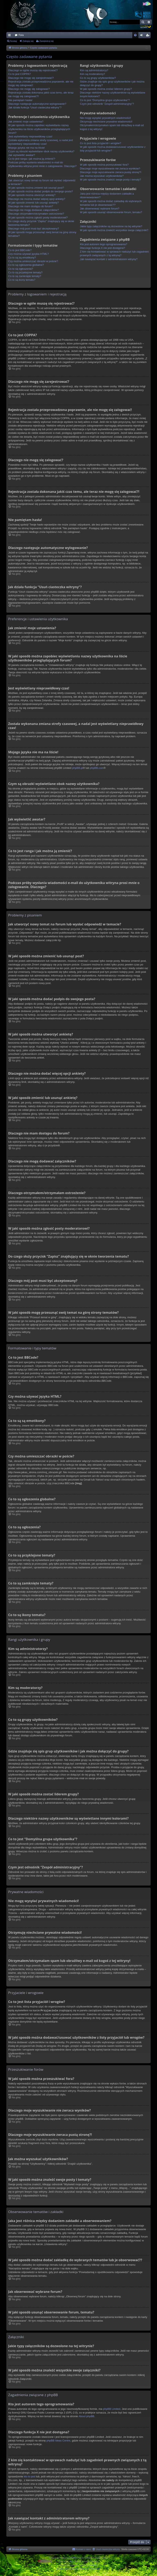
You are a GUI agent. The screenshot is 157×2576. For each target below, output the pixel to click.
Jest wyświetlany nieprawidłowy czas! (30, 136)
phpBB (73, 2558)
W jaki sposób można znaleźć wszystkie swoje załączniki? (114, 230)
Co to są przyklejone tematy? (25, 272)
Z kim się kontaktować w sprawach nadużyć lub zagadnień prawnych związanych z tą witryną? (114, 253)
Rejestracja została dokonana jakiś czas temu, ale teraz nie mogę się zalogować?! (41, 94)
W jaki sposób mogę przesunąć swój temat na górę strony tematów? (42, 234)
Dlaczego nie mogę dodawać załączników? (33, 210)
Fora (21, 35)
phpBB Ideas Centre (58, 2440)
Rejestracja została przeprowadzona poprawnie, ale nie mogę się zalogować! (40, 83)
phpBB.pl (77, 767)
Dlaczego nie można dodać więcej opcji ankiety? (36, 198)
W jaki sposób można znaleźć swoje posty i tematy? (110, 179)
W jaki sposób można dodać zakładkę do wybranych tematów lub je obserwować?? (110, 203)
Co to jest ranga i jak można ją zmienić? (31, 158)
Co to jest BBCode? (19, 250)
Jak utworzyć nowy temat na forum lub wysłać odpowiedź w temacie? (41, 182)
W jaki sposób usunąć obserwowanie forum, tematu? (111, 212)
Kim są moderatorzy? (92, 74)
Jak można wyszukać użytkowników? (102, 175)
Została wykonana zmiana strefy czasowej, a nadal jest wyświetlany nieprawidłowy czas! (40, 142)
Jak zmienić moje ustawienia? (25, 121)
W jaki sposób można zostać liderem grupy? (106, 88)
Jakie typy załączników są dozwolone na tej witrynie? (111, 226)
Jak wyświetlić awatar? (21, 155)
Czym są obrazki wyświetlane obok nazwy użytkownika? (41, 151)
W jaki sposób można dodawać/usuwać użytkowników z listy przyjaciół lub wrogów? (113, 148)
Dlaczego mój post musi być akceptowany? (33, 228)
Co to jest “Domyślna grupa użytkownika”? (105, 100)
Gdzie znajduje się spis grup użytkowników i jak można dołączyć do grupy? (112, 83)
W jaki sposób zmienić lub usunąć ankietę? (33, 202)
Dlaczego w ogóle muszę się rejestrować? (33, 70)
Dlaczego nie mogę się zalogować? (29, 88)
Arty (71, 2561)
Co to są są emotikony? (22, 257)
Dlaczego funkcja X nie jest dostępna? (102, 247)
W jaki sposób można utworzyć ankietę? (31, 195)
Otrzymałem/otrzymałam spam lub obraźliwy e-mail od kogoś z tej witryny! (112, 127)
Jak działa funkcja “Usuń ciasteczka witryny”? (35, 107)
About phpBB (86, 2416)
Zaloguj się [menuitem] (142, 36)
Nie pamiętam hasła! (20, 100)
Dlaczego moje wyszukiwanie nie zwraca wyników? (110, 168)
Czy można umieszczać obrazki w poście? (33, 261)
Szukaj (13, 41)
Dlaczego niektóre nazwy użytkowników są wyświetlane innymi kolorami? (112, 94)
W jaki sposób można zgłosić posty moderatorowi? (38, 217)
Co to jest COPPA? (19, 74)
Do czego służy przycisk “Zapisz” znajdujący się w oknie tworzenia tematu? (41, 223)
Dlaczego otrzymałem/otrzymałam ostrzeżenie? (36, 213)
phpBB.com (97, 767)
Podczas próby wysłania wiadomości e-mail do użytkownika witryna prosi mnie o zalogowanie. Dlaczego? (42, 164)
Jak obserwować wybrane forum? (99, 208)
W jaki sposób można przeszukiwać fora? (104, 164)
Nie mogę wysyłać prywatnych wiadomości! (105, 117)
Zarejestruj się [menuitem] (148, 36)
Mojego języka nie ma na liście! (26, 147)
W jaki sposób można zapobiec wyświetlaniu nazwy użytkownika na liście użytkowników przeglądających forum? (39, 129)
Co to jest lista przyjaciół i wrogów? (100, 143)
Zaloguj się (28, 41)
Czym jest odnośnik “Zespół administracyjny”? (107, 103)
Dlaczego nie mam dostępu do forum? (30, 206)
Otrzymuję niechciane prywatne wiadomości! (106, 121)
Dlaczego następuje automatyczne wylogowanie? (37, 103)
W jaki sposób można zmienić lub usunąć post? (36, 187)
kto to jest (29, 2476)
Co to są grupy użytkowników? (98, 77)
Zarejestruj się (46, 41)
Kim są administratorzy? (94, 70)
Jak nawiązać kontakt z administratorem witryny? (109, 259)
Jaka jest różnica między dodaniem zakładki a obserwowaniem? (107, 195)
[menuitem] (135, 35)
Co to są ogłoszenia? (20, 268)
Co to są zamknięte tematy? (24, 276)
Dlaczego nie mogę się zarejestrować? (31, 77)
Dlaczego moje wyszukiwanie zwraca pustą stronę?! (110, 172)
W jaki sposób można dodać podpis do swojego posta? (40, 191)
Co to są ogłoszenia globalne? (26, 264)
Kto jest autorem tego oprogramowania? (103, 244)
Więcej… (10, 36)
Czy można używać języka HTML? (28, 253)
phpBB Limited (111, 2408)
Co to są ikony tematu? (21, 279)
